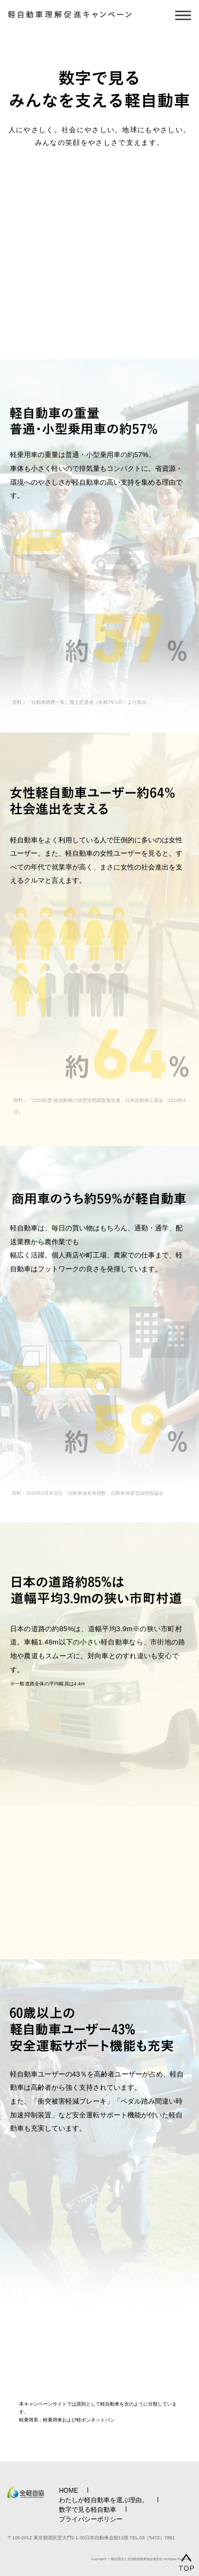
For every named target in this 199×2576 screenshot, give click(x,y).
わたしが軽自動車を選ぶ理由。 (103, 2500)
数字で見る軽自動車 (87, 2509)
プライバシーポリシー (91, 2519)
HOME (68, 2490)
